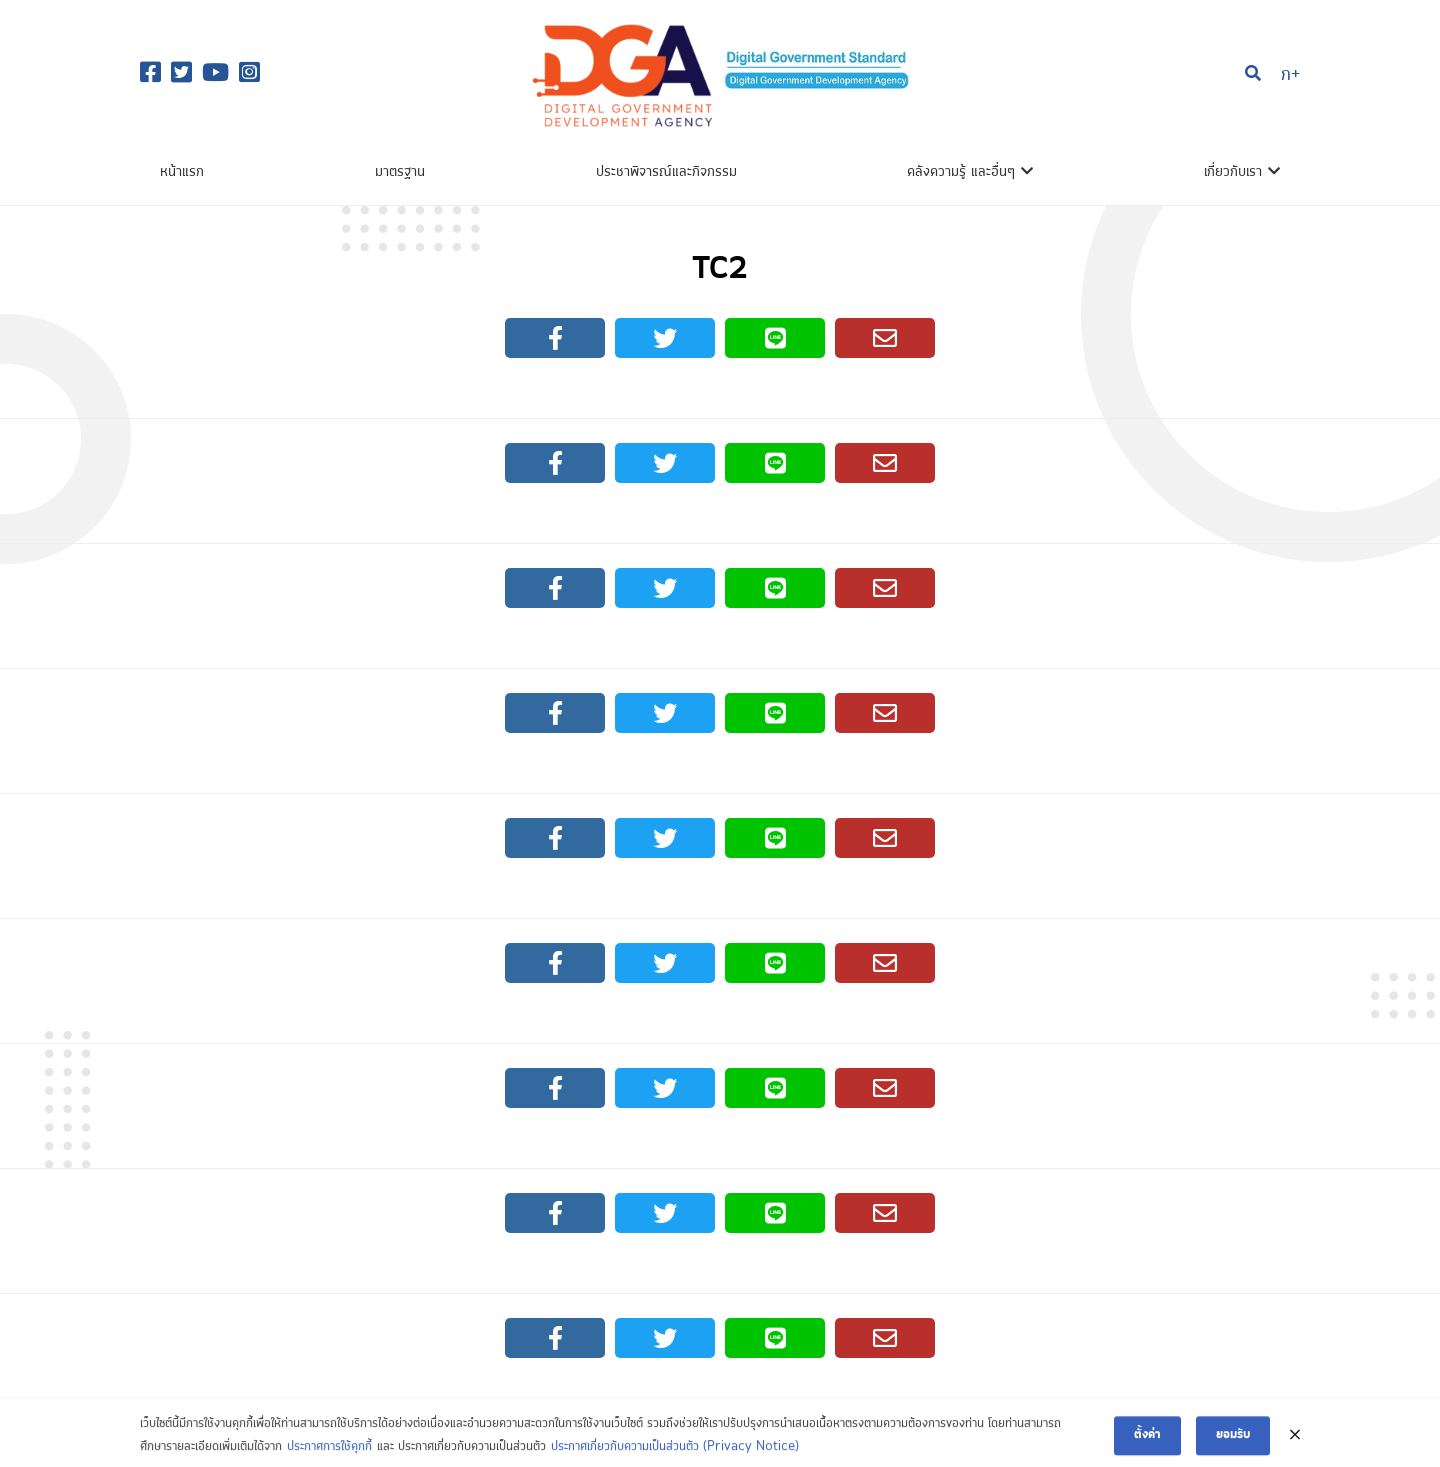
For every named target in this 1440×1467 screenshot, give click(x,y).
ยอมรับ (1233, 1441)
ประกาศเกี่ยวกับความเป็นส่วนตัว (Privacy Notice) (675, 1452)
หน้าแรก (182, 172)
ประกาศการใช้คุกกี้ (329, 1452)
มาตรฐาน (400, 172)
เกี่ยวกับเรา (1233, 172)
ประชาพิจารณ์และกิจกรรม (666, 172)
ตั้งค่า (1147, 1441)
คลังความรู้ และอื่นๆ (961, 172)
